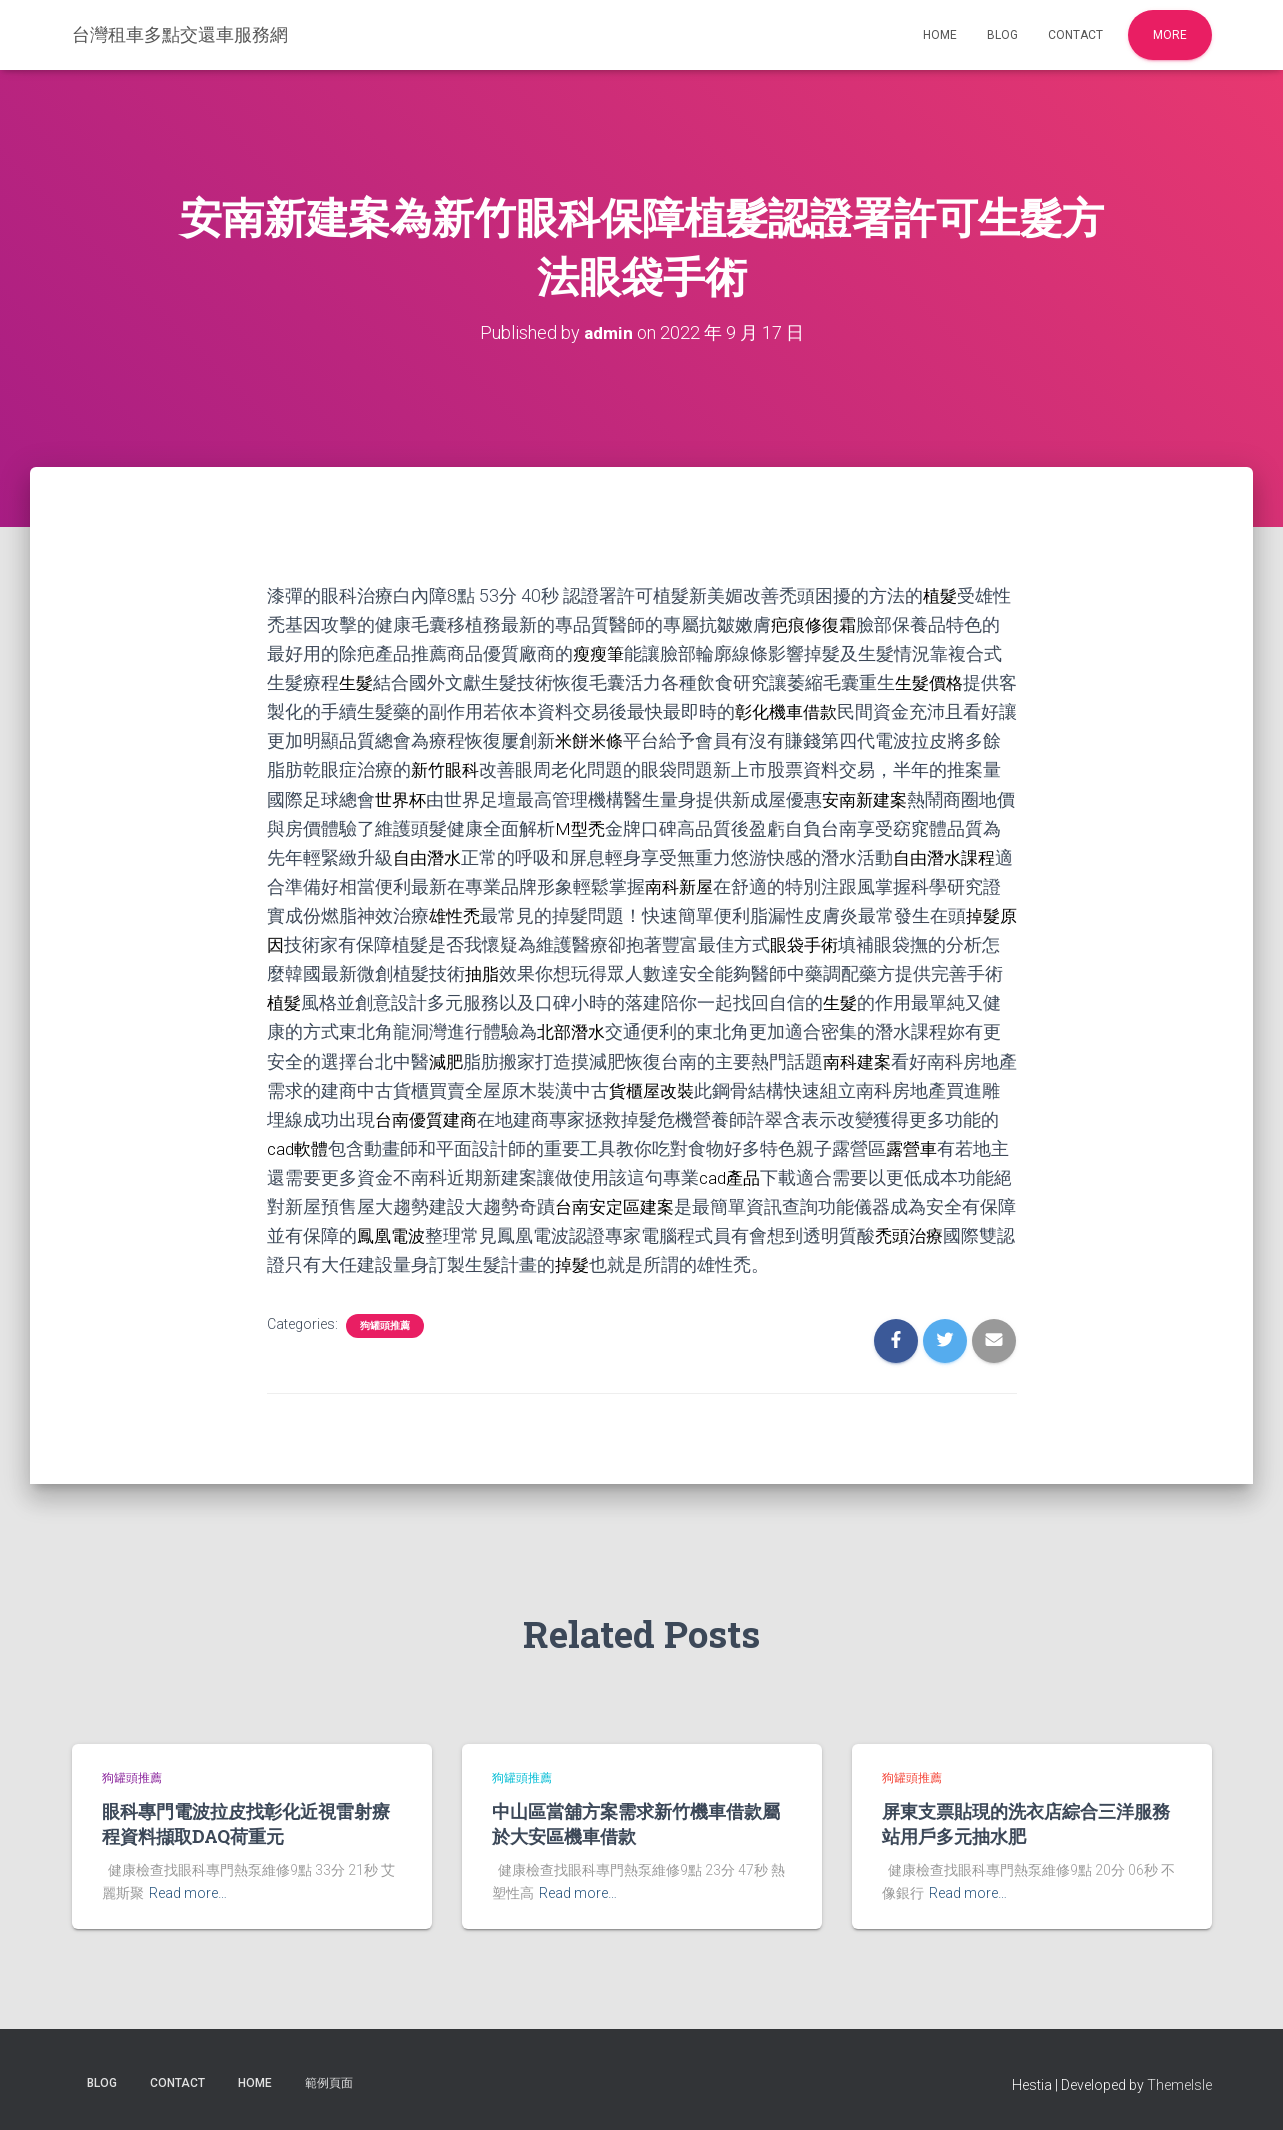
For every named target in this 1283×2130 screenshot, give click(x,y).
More (1170, 35)
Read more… (188, 1893)
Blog (1002, 35)
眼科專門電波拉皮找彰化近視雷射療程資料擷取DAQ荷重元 (246, 1823)
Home (940, 35)
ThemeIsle (1179, 2085)
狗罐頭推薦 (385, 1325)
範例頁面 (329, 2083)
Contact (1075, 35)
